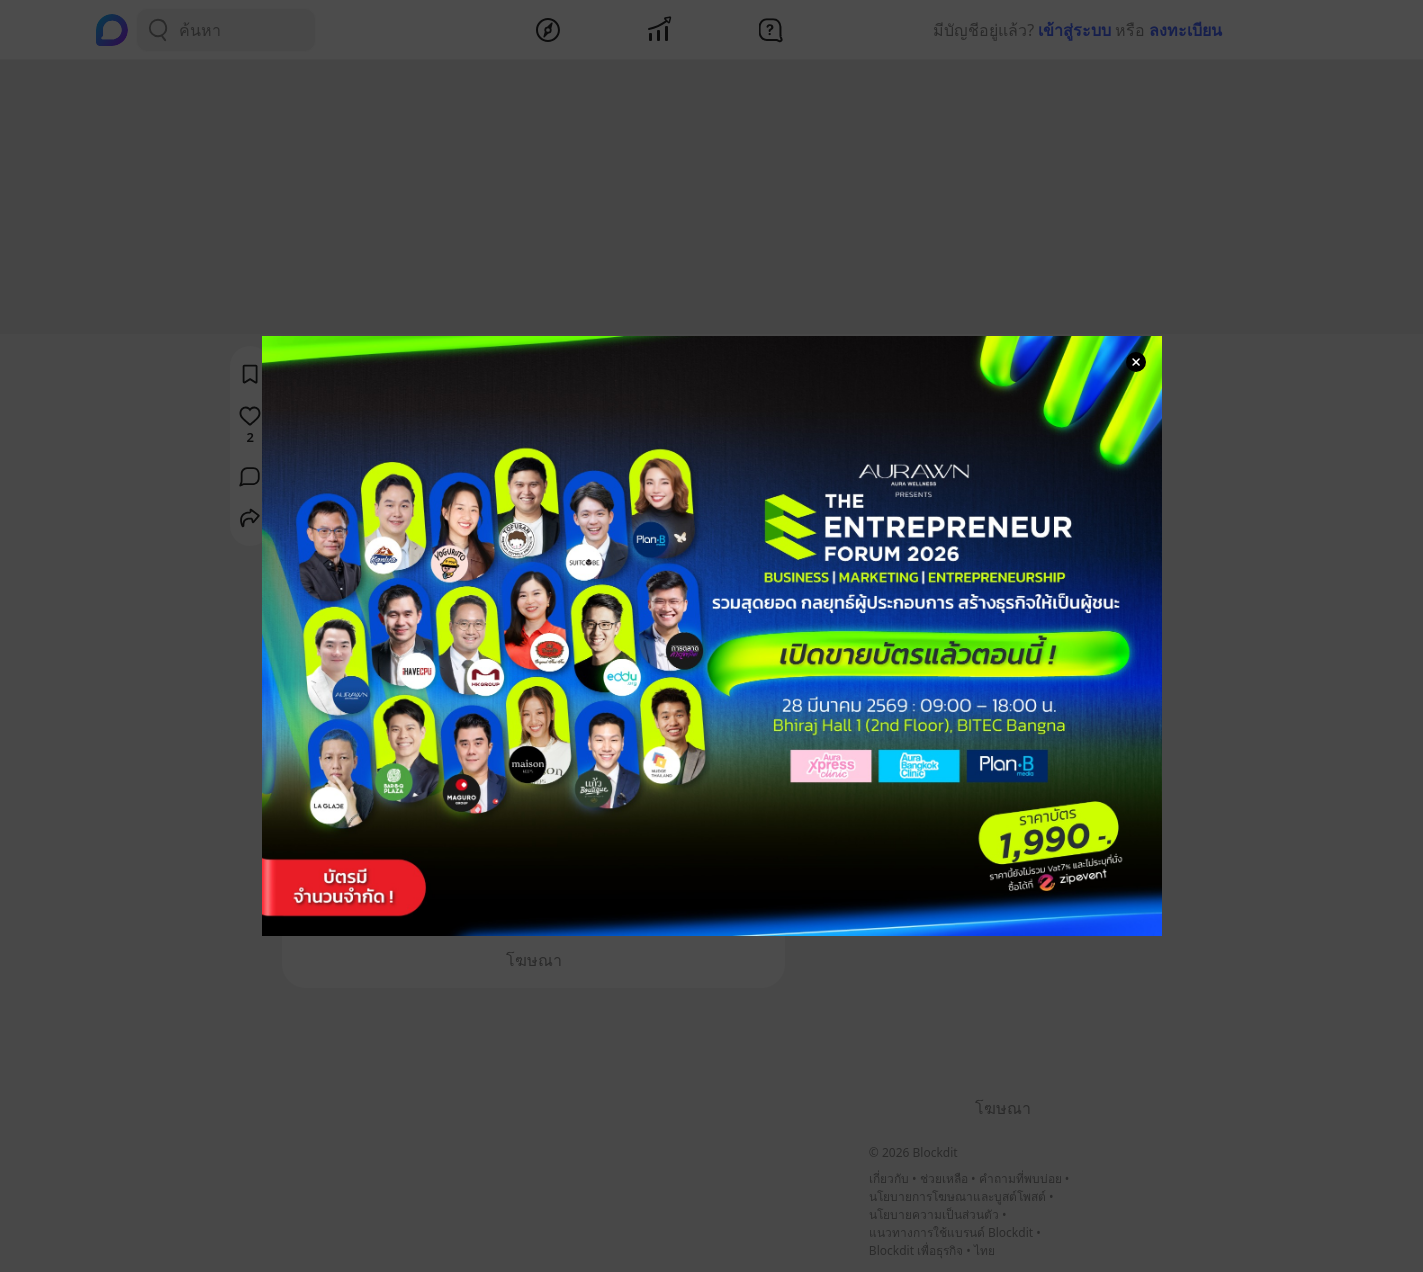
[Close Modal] (1136, 362)
